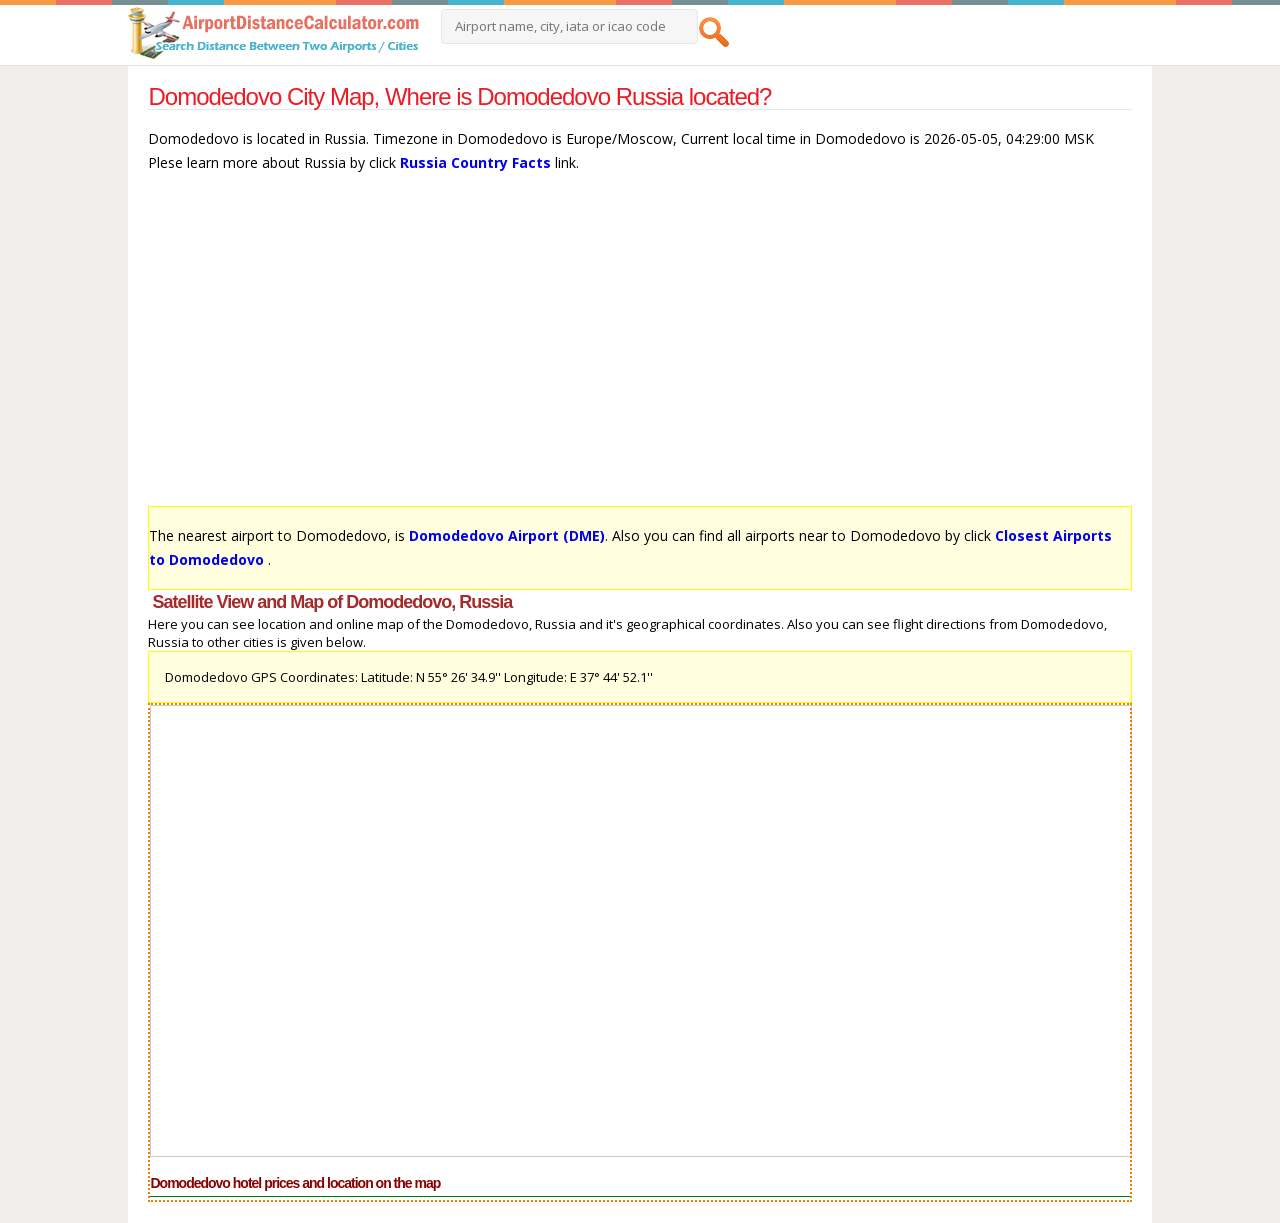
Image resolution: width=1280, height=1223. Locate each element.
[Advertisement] (639, 349)
